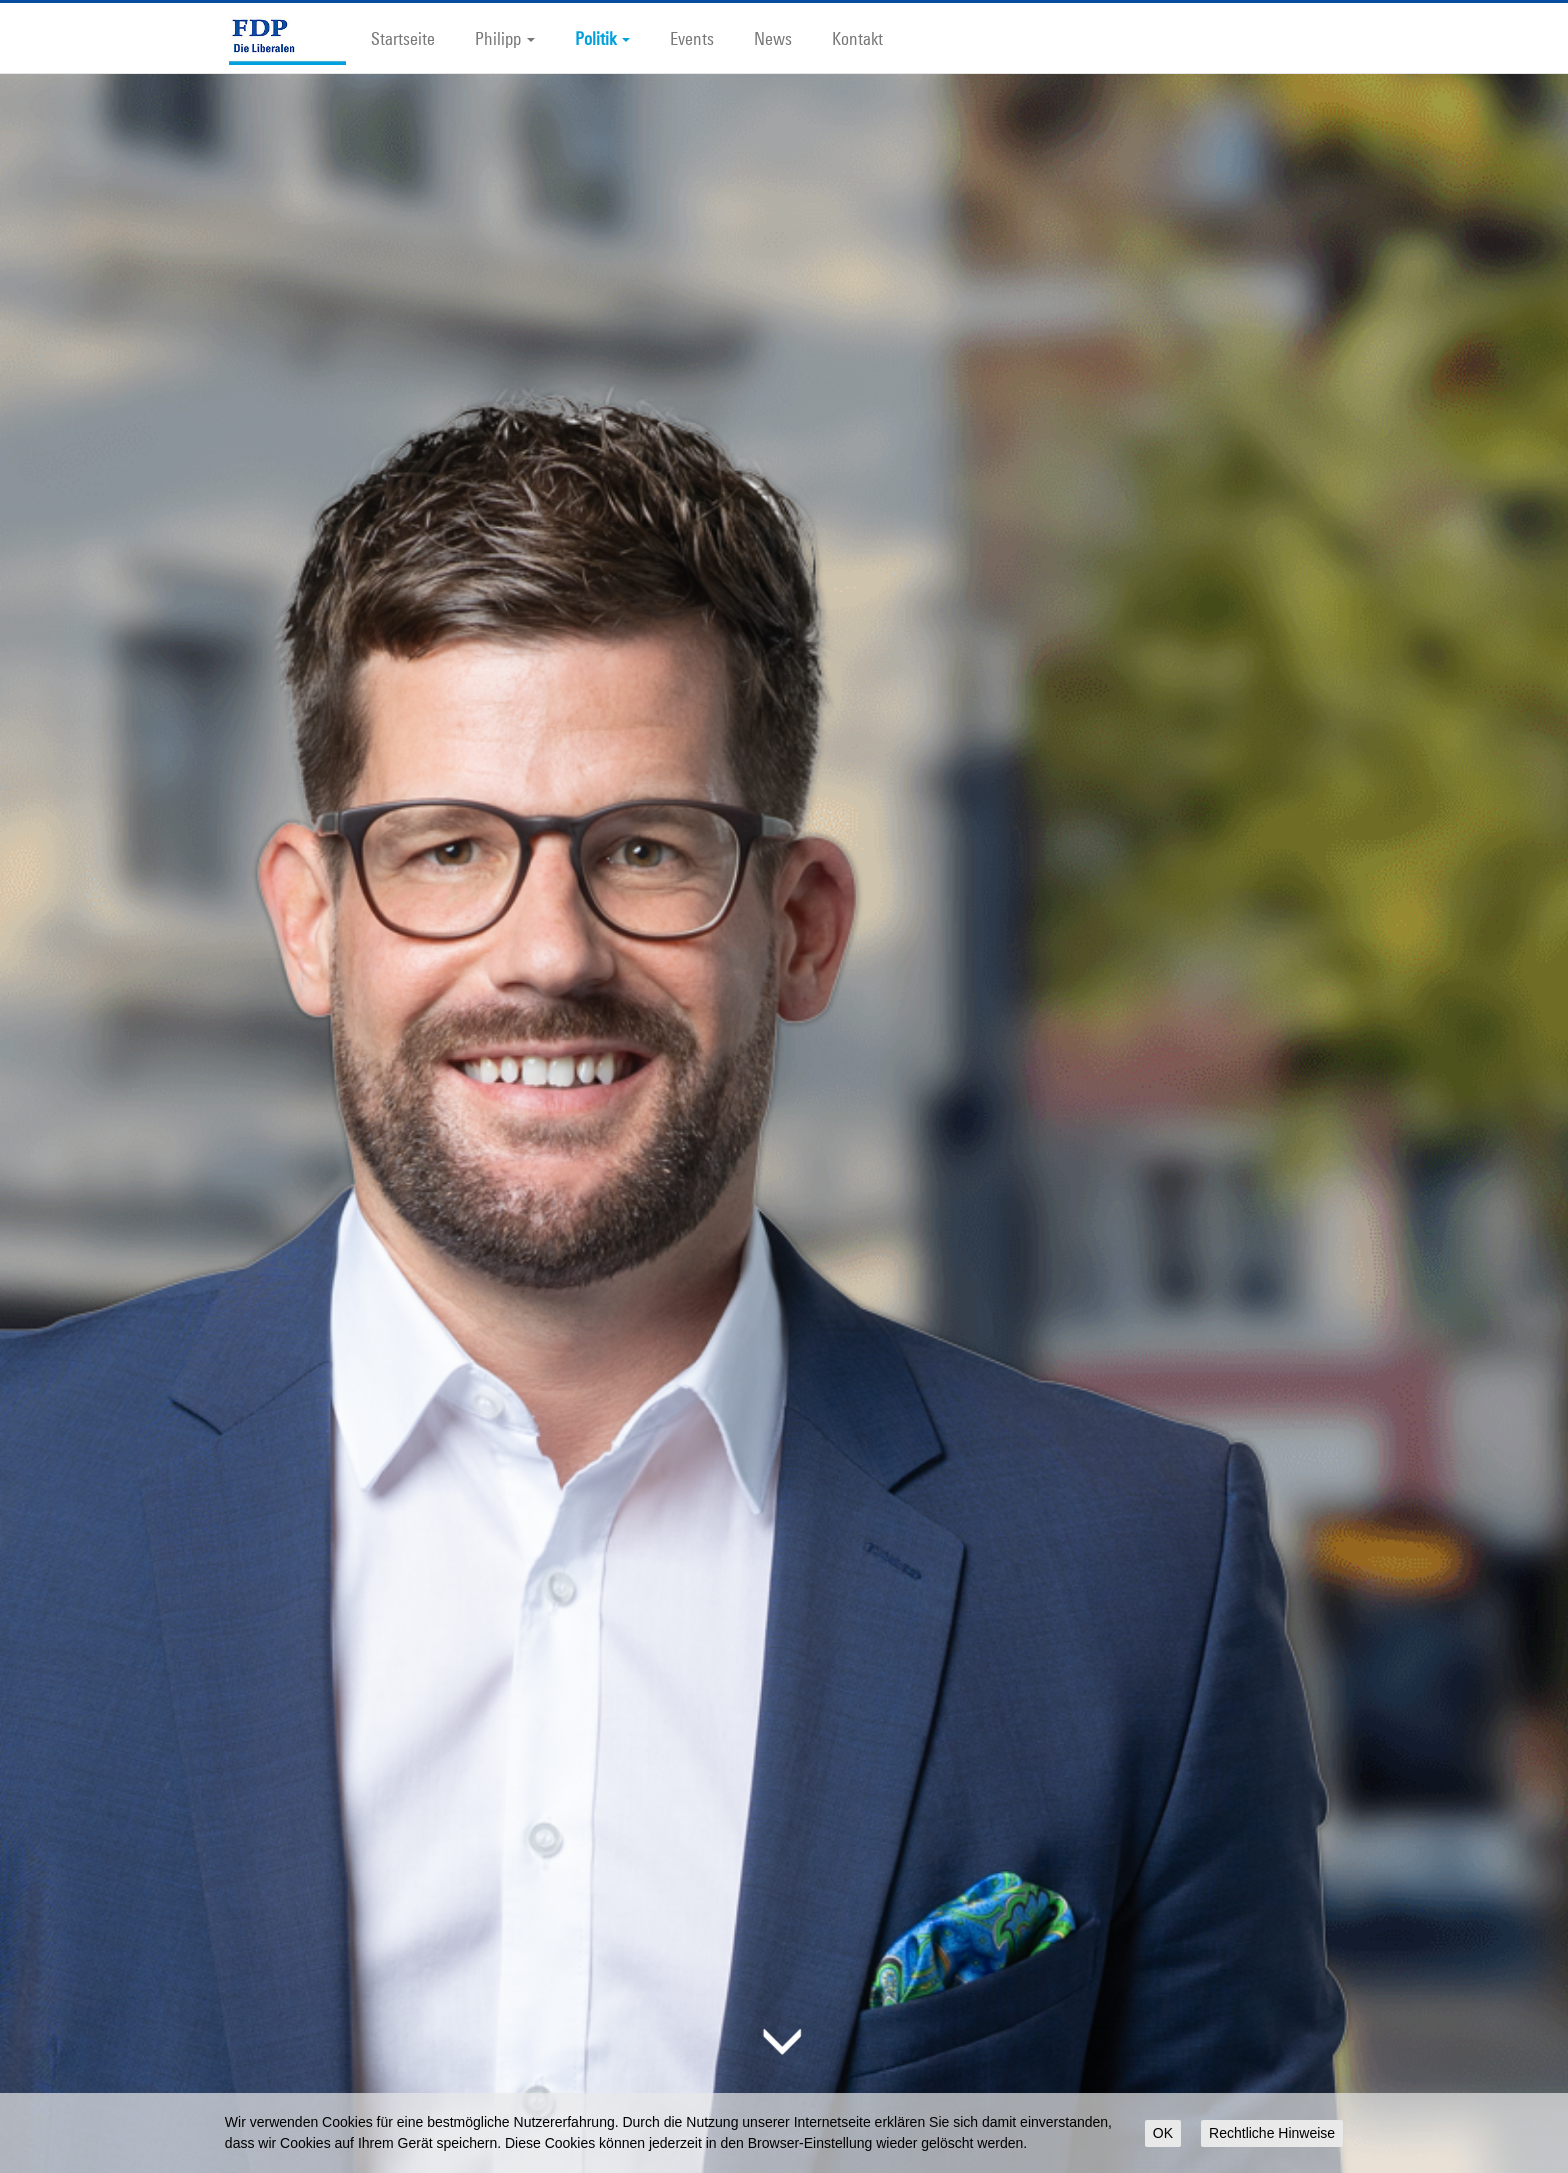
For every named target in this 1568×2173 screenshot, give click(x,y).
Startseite (403, 38)
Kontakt (857, 38)
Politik (602, 38)
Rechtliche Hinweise (1272, 2133)
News (773, 38)
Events (692, 38)
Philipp (505, 38)
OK (1163, 2133)
